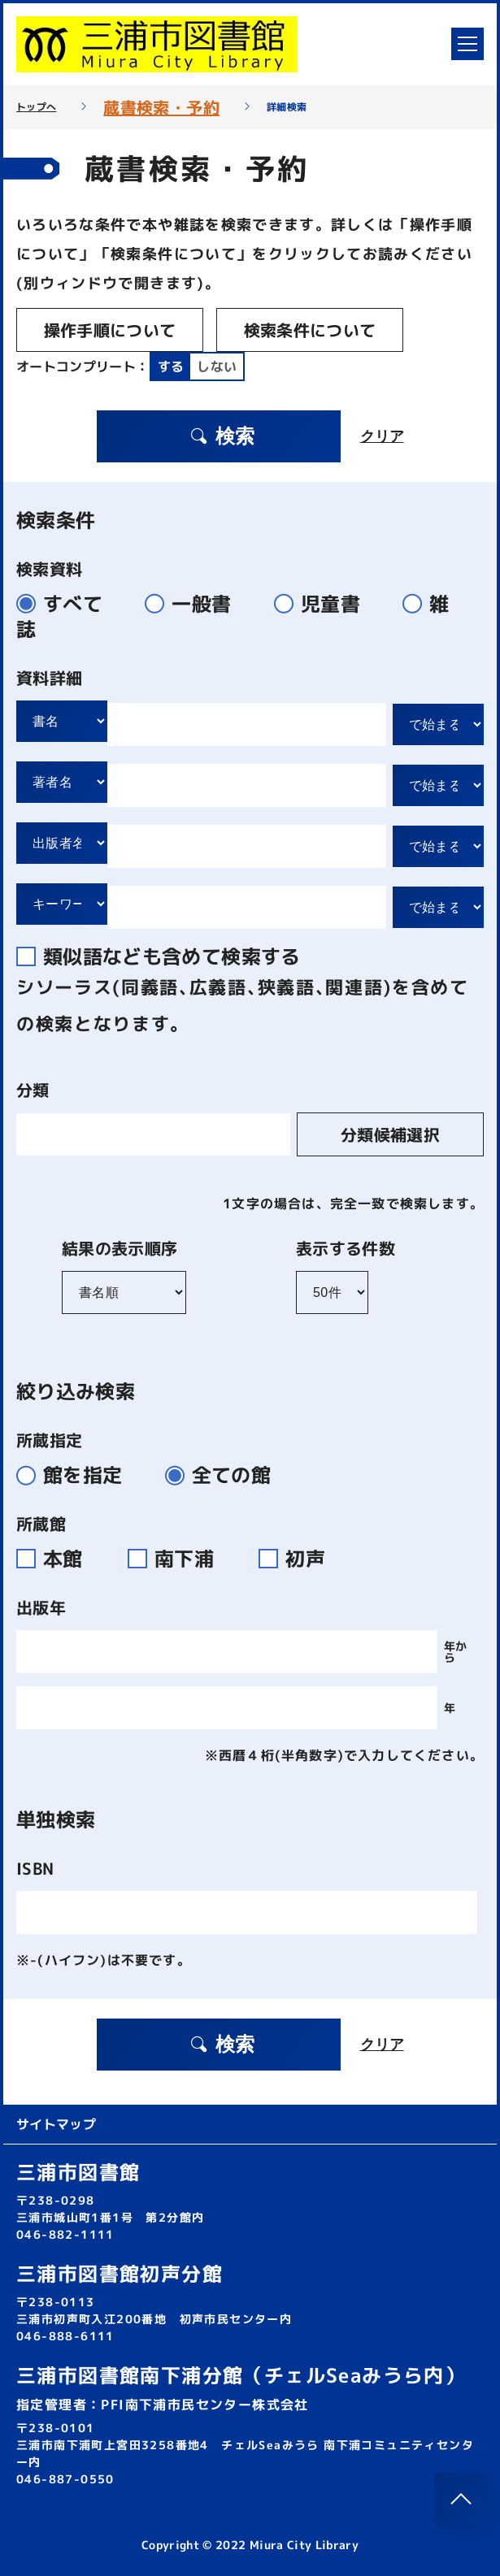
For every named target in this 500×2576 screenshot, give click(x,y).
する (171, 366)
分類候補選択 (390, 1134)
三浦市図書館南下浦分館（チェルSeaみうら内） (240, 2375)
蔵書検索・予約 (161, 107)
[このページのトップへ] (461, 2499)
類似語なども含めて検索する (165, 956)
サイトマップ (56, 2124)
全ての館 (225, 1475)
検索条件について (310, 330)
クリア (382, 436)
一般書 (195, 604)
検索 (221, 436)
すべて (66, 604)
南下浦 (180, 1558)
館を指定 (76, 1475)
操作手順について (110, 330)
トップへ (36, 107)
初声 (298, 1558)
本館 (59, 1558)
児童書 (324, 604)
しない (217, 366)
